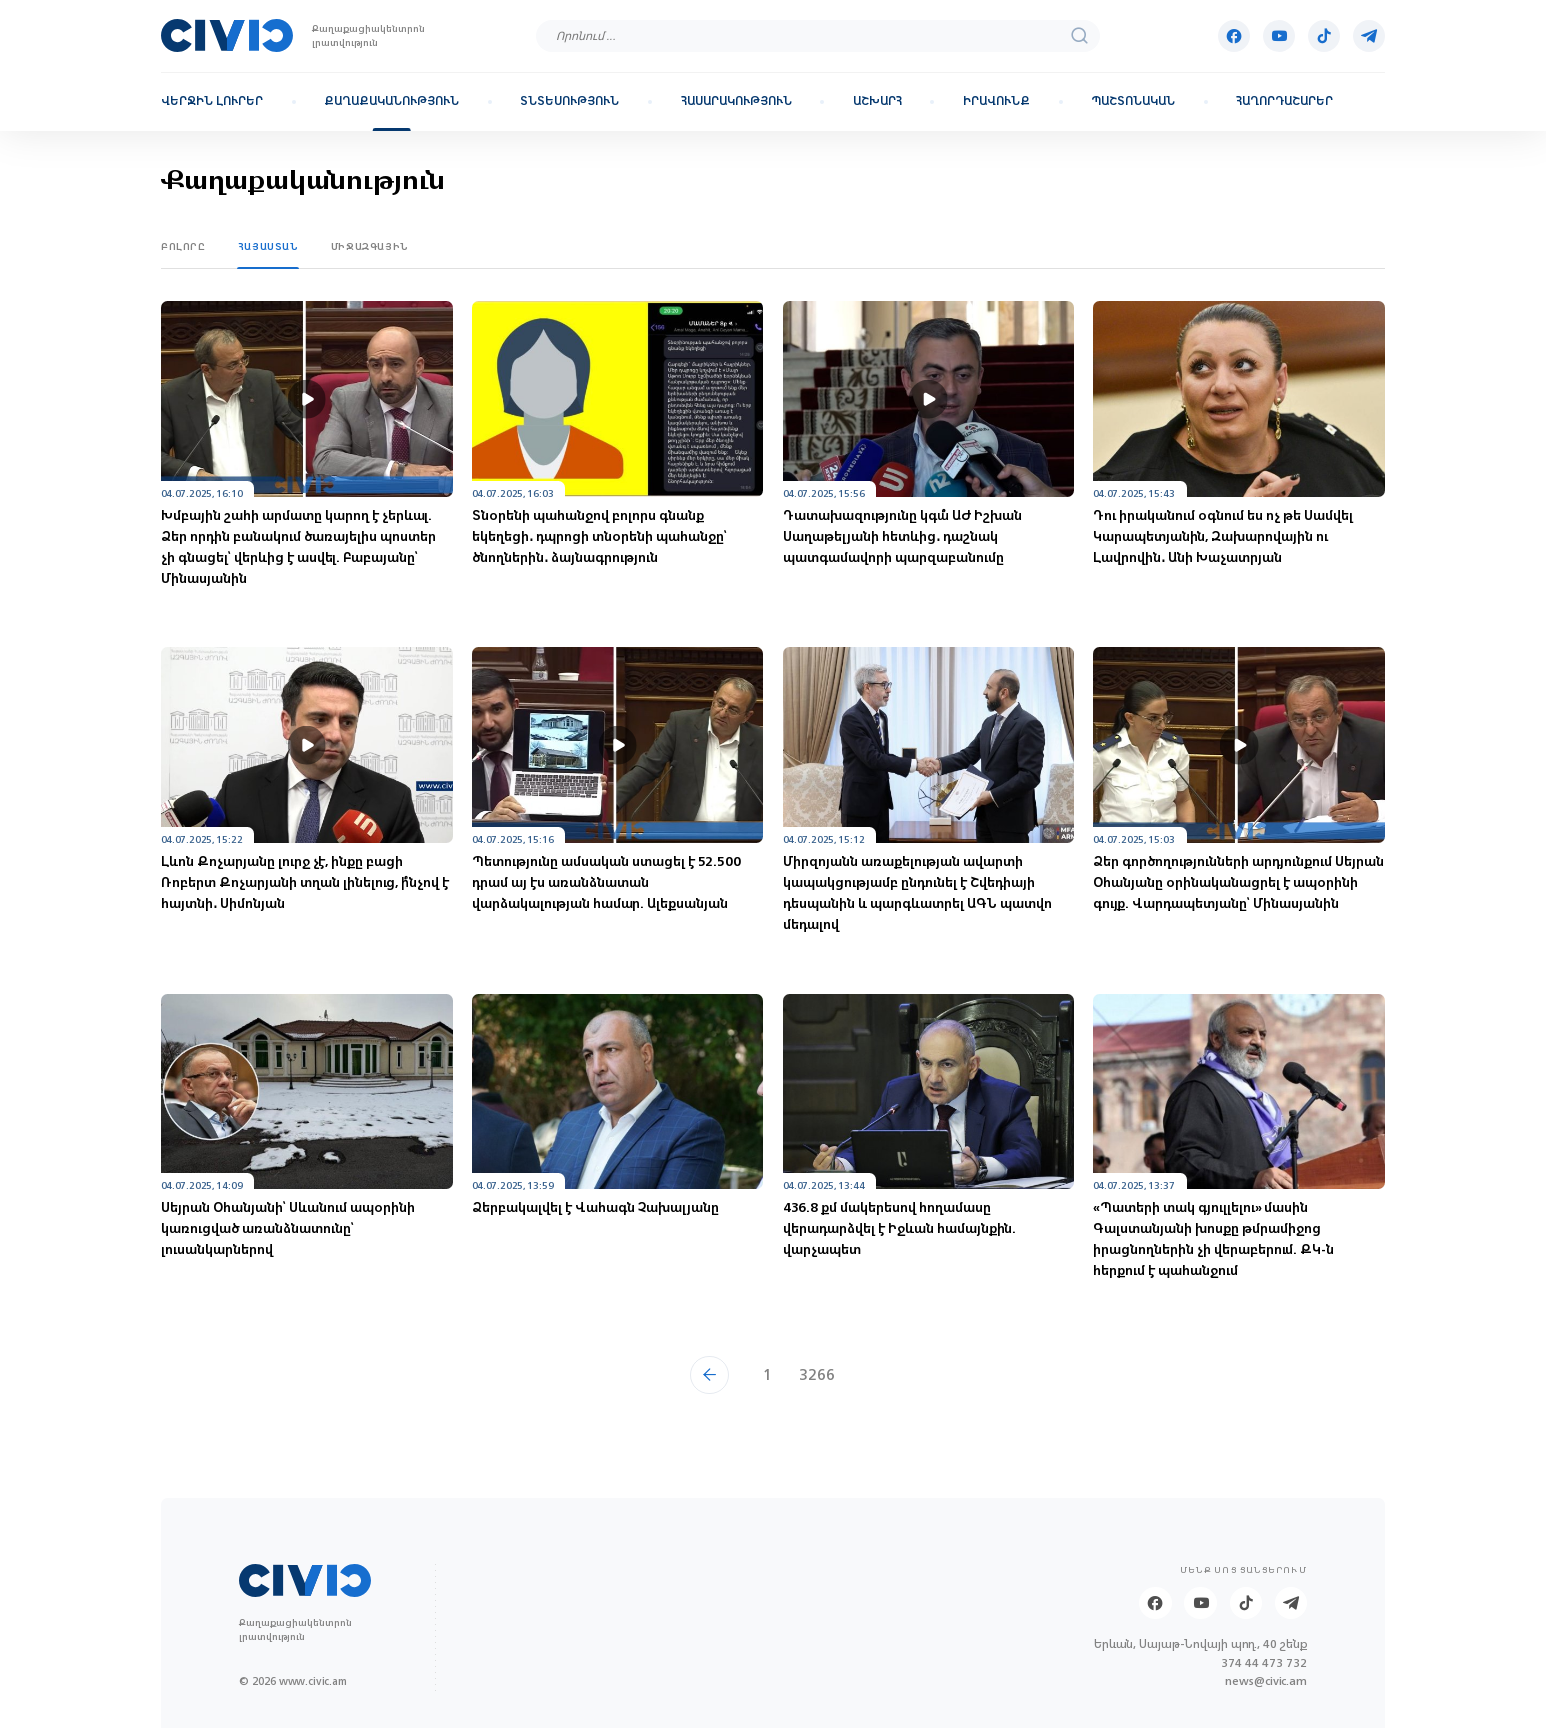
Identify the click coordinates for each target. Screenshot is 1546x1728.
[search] (1079, 35)
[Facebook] (1234, 36)
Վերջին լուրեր (212, 101)
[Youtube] (1279, 36)
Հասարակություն (736, 101)
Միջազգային (370, 246)
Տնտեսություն (569, 101)
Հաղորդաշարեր (1284, 101)
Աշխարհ (877, 101)
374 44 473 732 (1264, 1663)
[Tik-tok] (1324, 36)
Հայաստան (268, 246)
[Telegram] (1369, 36)
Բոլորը (183, 246)
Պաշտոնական (1133, 101)
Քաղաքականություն (391, 101)
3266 (817, 1374)
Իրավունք (996, 101)
